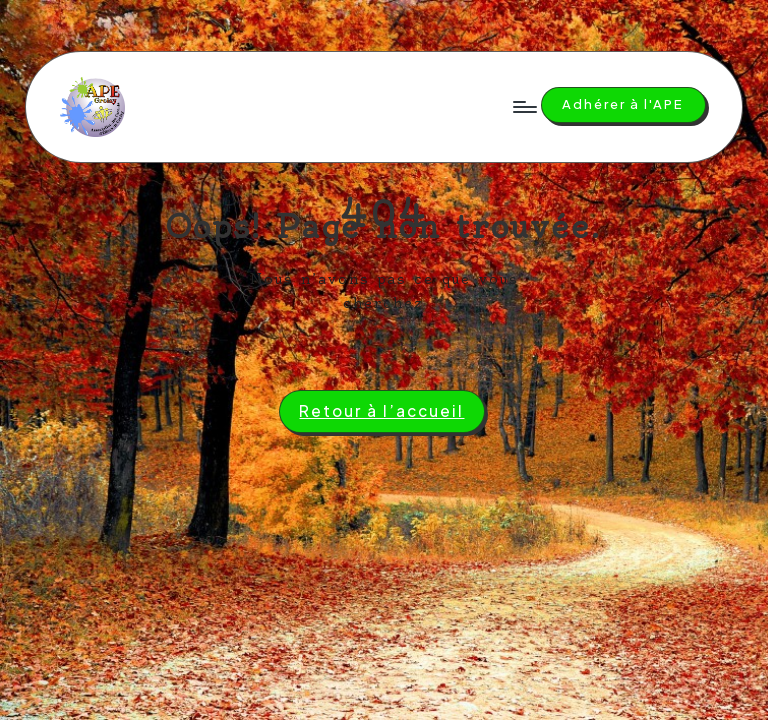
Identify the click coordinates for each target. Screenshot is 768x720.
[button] (623, 105)
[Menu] (523, 107)
